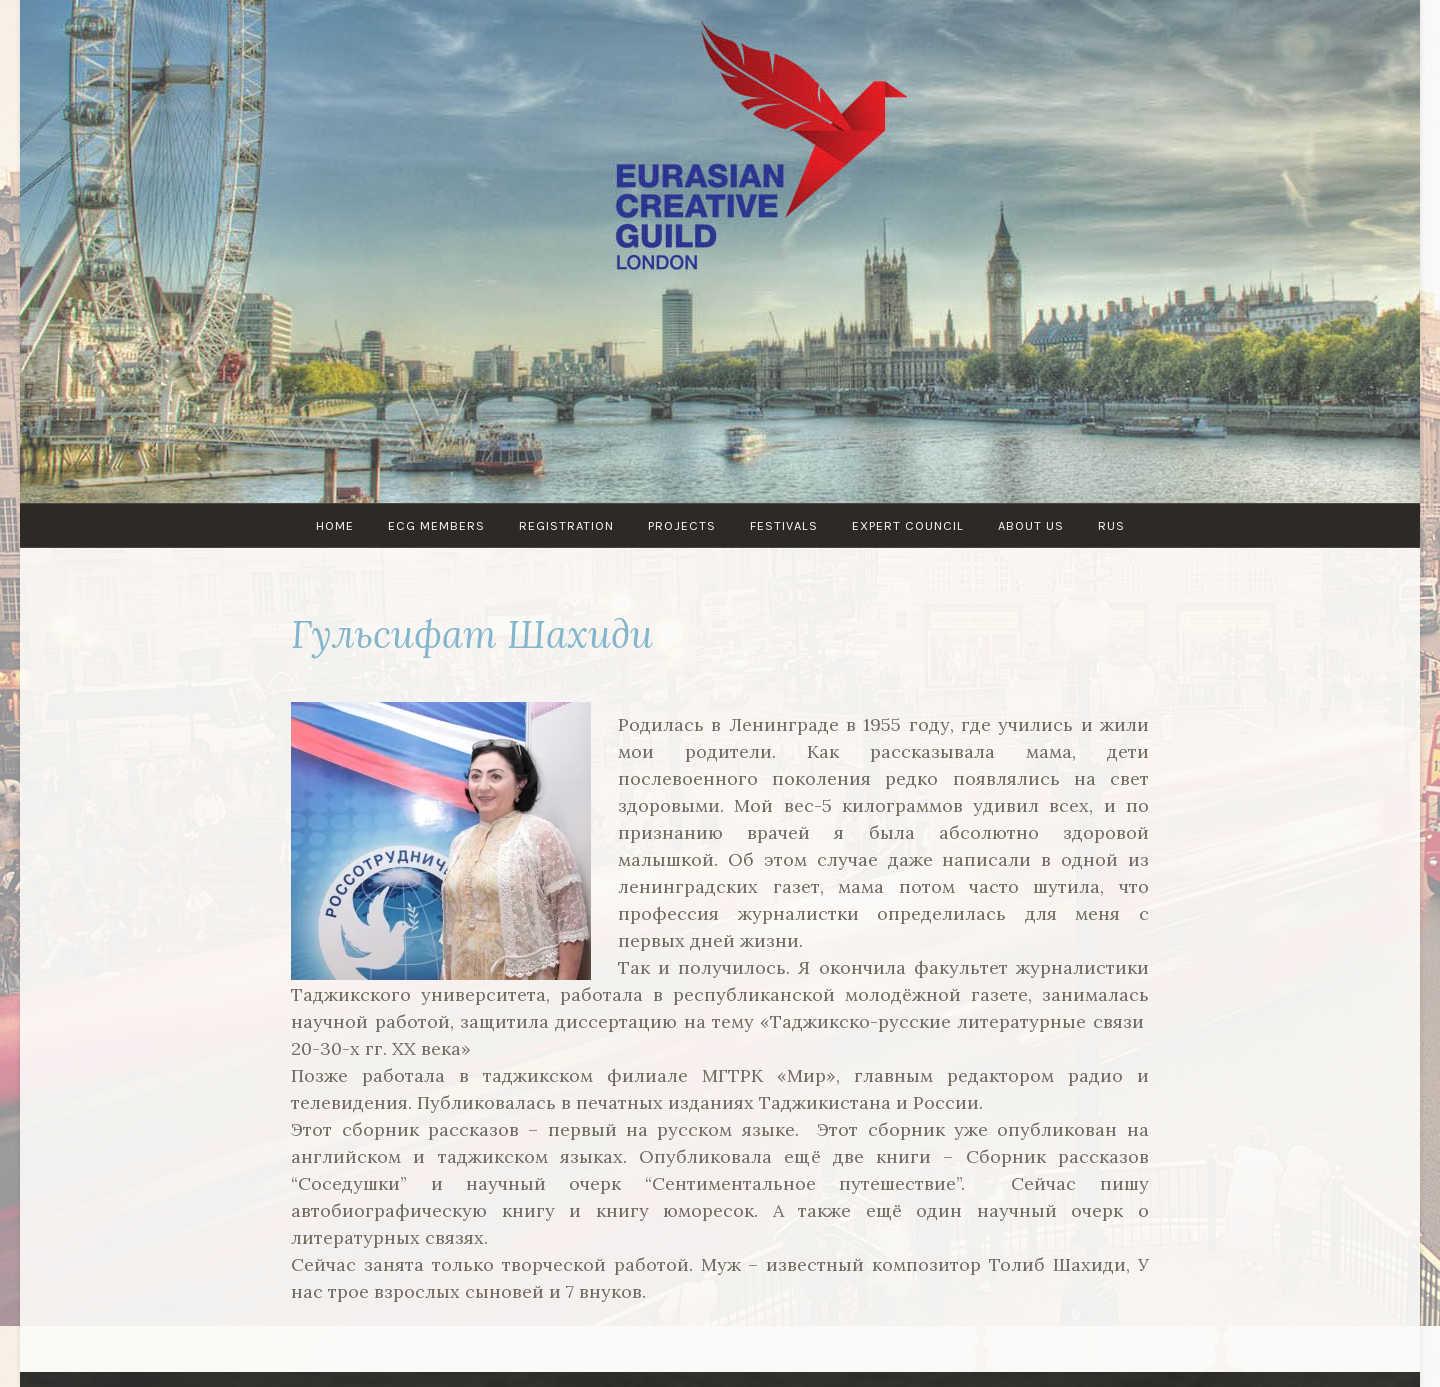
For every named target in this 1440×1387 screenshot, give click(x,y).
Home (335, 525)
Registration (566, 525)
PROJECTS (682, 525)
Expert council (908, 525)
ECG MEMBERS (436, 525)
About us (1031, 525)
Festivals (784, 525)
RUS (1111, 525)
